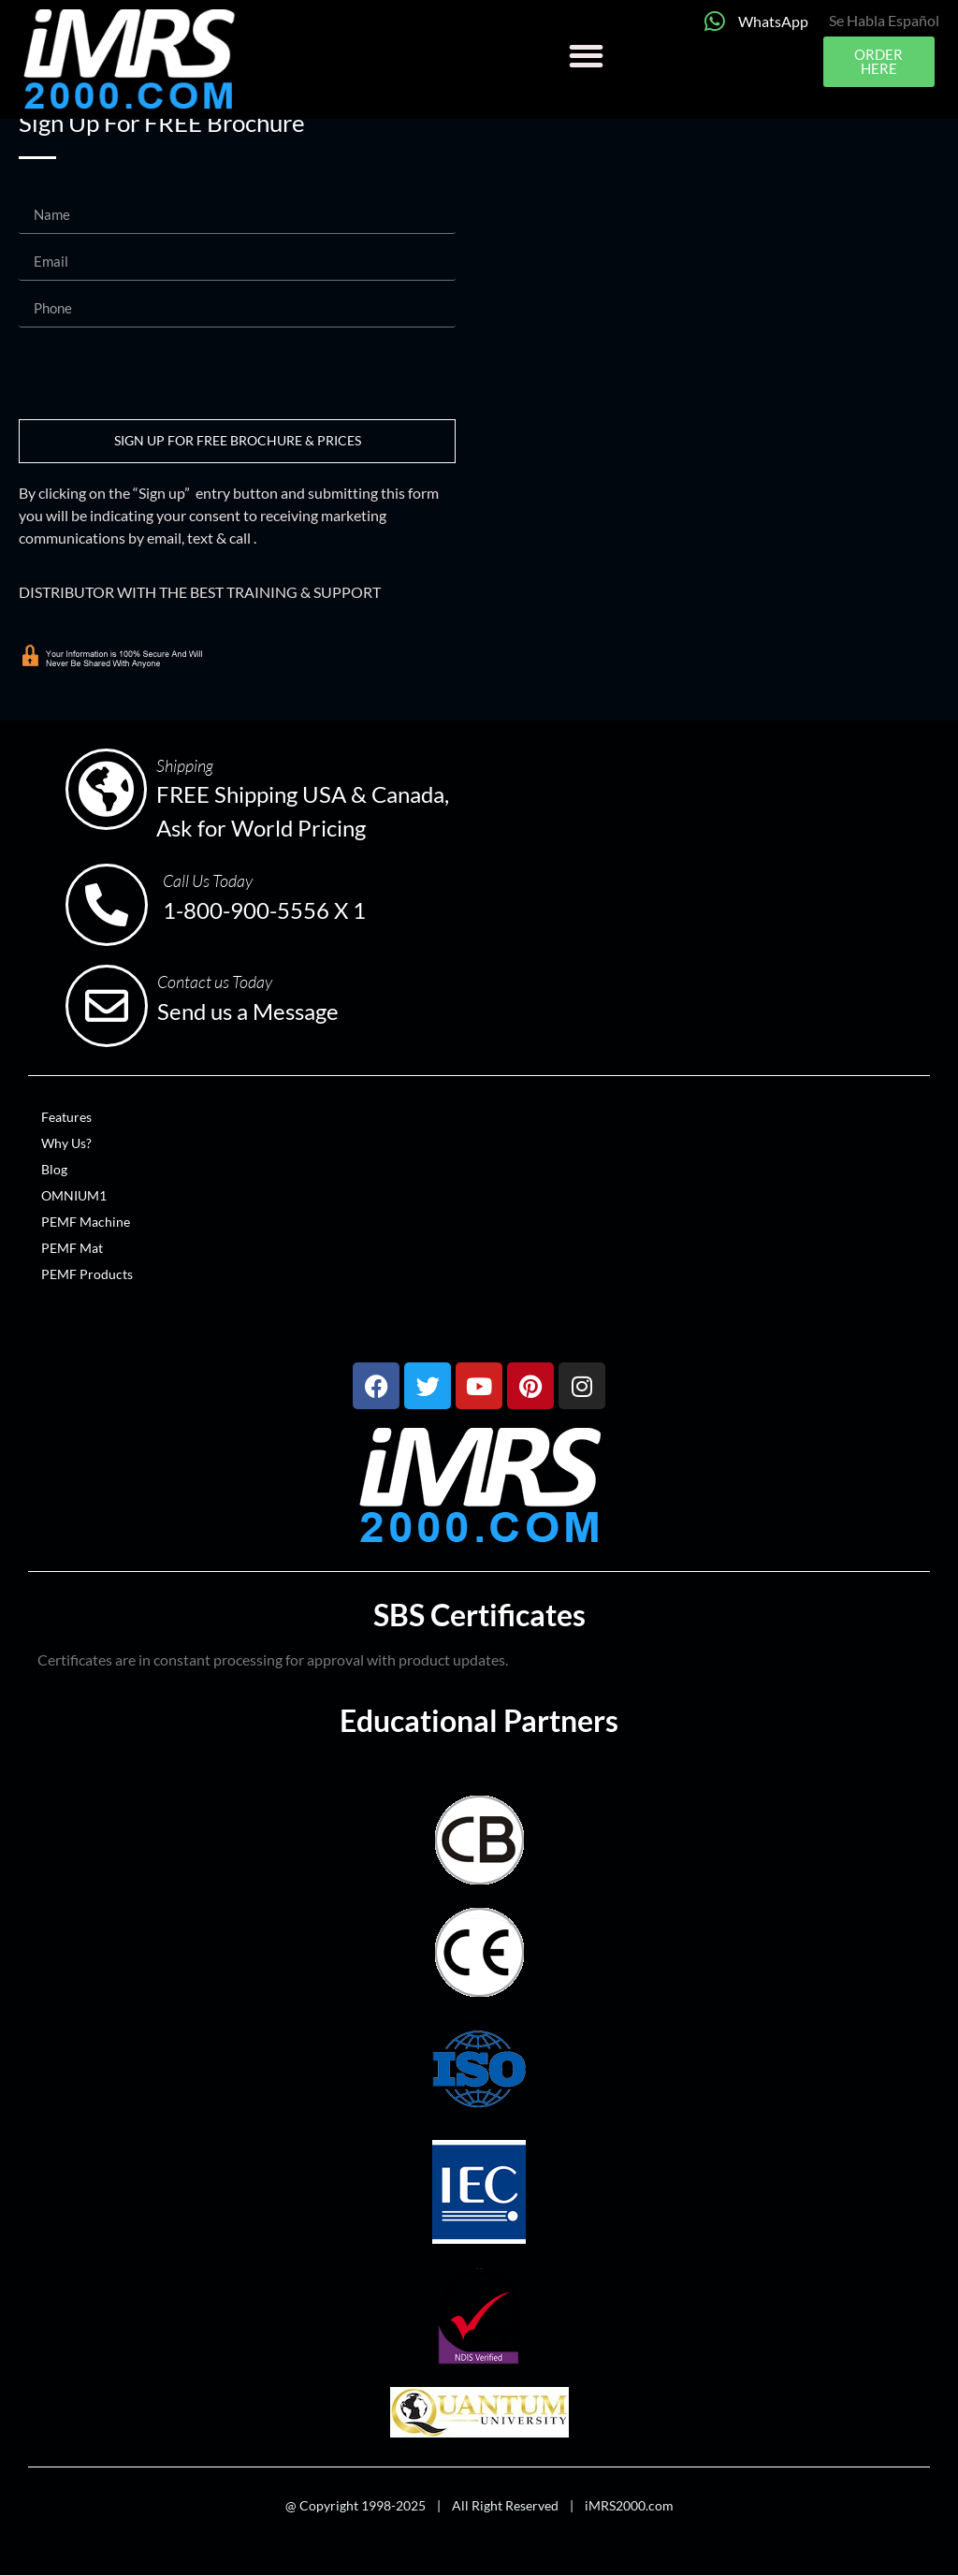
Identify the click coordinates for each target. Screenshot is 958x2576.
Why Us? (66, 1143)
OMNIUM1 (74, 1195)
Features (66, 1117)
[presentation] (161, 373)
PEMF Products (87, 1274)
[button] (586, 55)
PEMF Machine (85, 1222)
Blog (54, 1169)
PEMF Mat (72, 1248)
